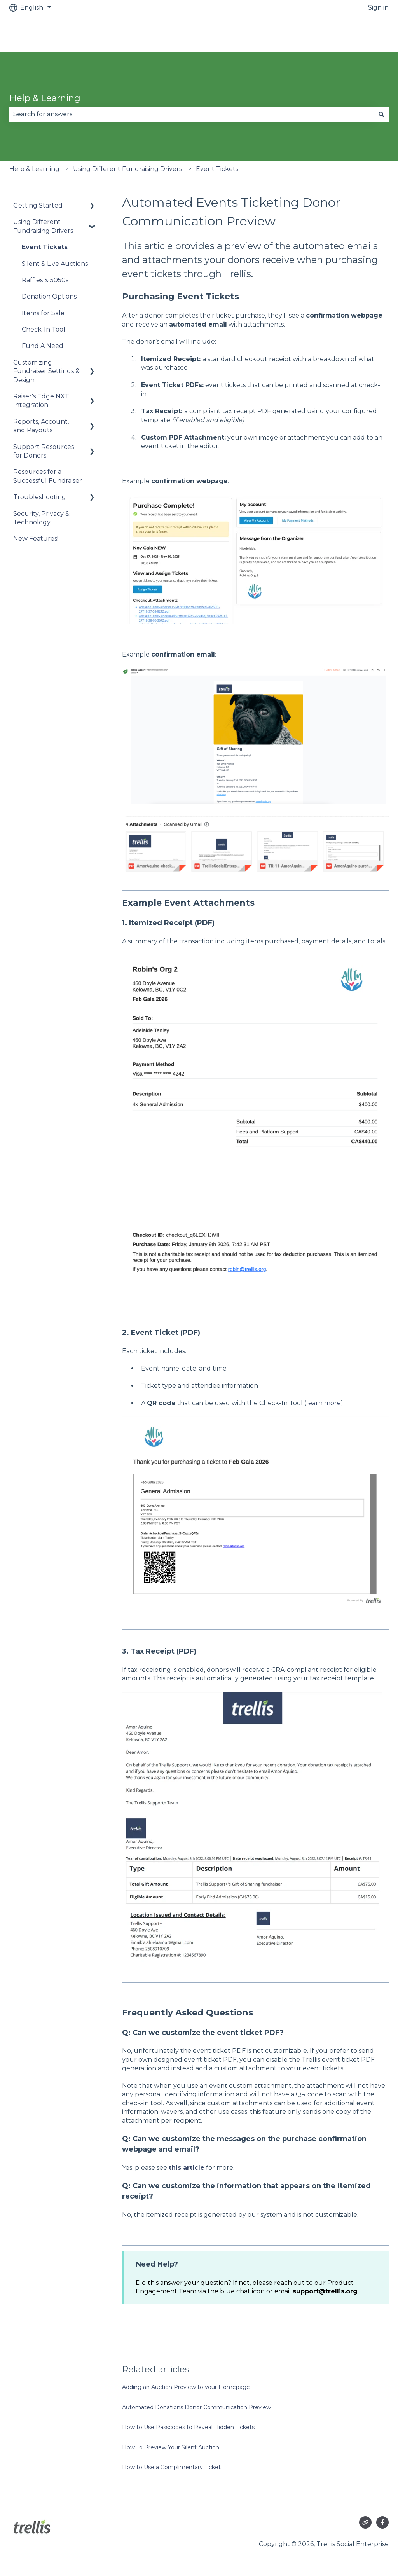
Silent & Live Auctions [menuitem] (55, 263)
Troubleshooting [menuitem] (39, 497)
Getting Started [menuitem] (38, 205)
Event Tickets (217, 169)
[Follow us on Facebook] (382, 2522)
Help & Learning (44, 98)
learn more (323, 1403)
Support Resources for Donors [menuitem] (43, 451)
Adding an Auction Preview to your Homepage (186, 2387)
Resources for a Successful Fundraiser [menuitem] (47, 476)
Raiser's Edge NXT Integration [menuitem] (41, 401)
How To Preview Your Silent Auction (170, 2447)
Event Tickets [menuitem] (45, 247)
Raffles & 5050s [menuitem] (45, 280)
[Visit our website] (365, 2522)
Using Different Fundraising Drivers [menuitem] (43, 226)
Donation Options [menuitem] (49, 296)
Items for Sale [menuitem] (43, 313)
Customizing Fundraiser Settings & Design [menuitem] (46, 371)
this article (186, 2167)
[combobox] (191, 114)
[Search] (381, 114)
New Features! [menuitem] (35, 538)
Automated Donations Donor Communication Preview (196, 2407)
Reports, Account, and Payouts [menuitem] (41, 426)
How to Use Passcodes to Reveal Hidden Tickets (188, 2427)
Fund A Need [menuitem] (42, 345)
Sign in (378, 7)
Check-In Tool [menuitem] (43, 329)
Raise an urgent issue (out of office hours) (316, 33)
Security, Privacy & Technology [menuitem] (41, 518)
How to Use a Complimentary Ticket (171, 2467)
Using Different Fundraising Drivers (127, 169)
